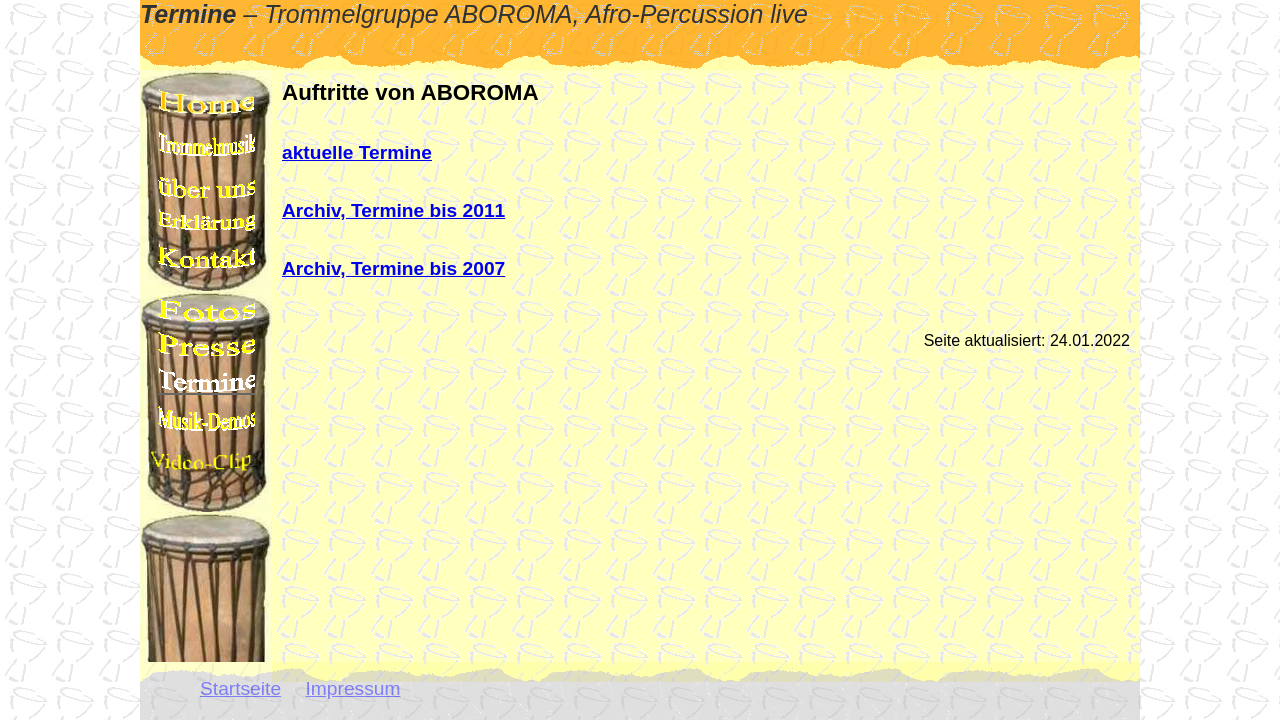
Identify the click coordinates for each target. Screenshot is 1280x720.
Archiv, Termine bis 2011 (393, 210)
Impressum (353, 688)
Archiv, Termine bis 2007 (393, 268)
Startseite (240, 688)
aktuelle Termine (357, 152)
